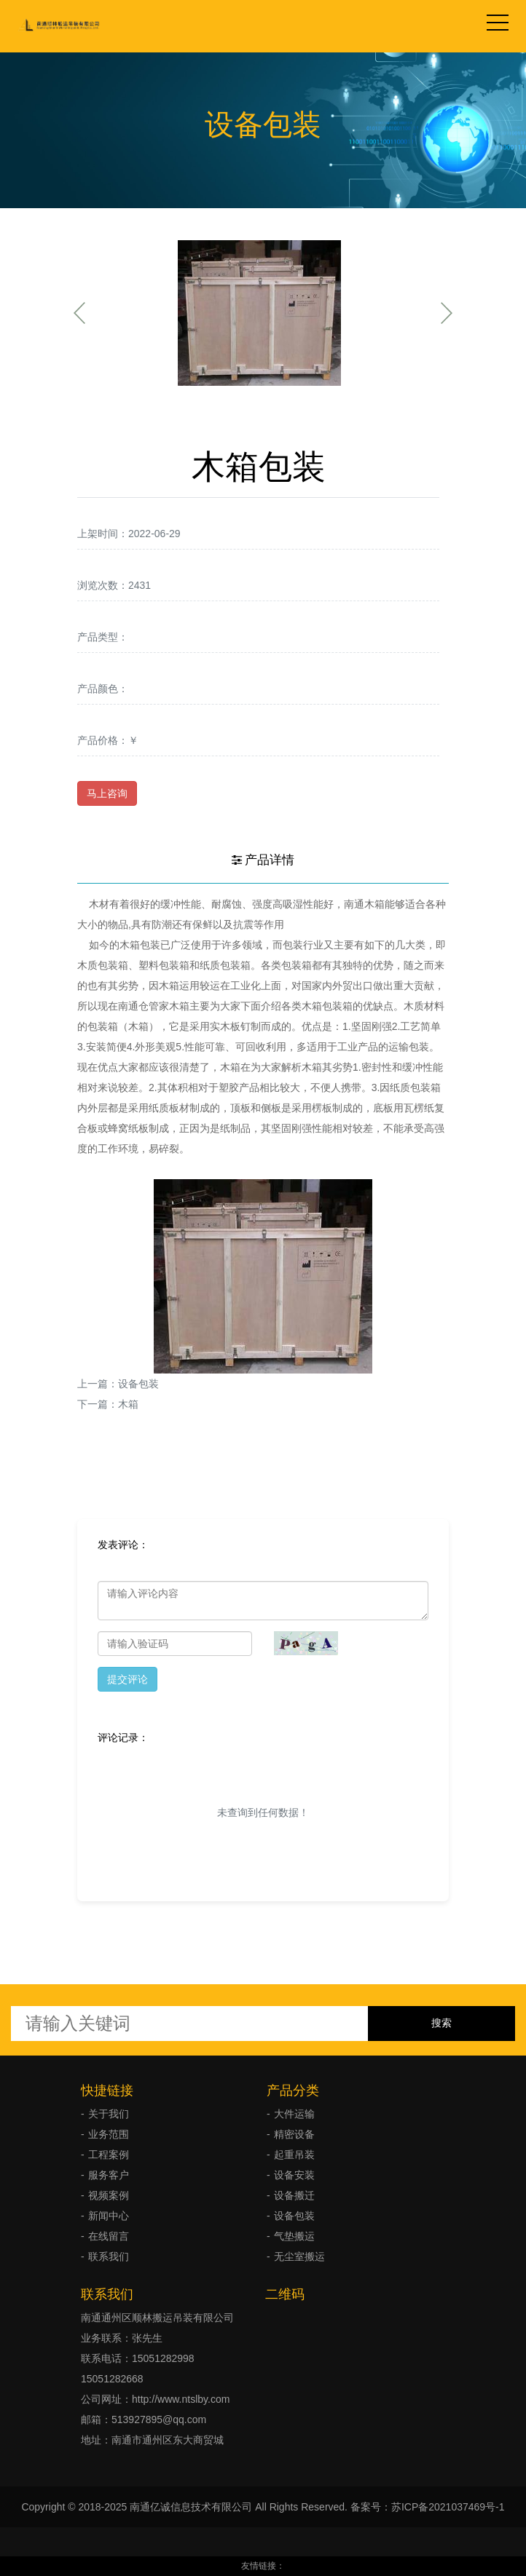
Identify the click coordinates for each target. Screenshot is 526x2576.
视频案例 (108, 2195)
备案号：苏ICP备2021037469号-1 (427, 2507)
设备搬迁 (294, 2195)
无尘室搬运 (299, 2256)
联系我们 (108, 2256)
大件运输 (294, 2114)
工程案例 (108, 2154)
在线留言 (108, 2236)
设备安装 (294, 2175)
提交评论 (127, 1679)
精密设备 (294, 2134)
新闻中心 (108, 2216)
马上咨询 (107, 793)
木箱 (128, 1404)
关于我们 (108, 2114)
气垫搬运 (294, 2236)
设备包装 (138, 1384)
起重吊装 (294, 2154)
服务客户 (108, 2175)
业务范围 (108, 2134)
